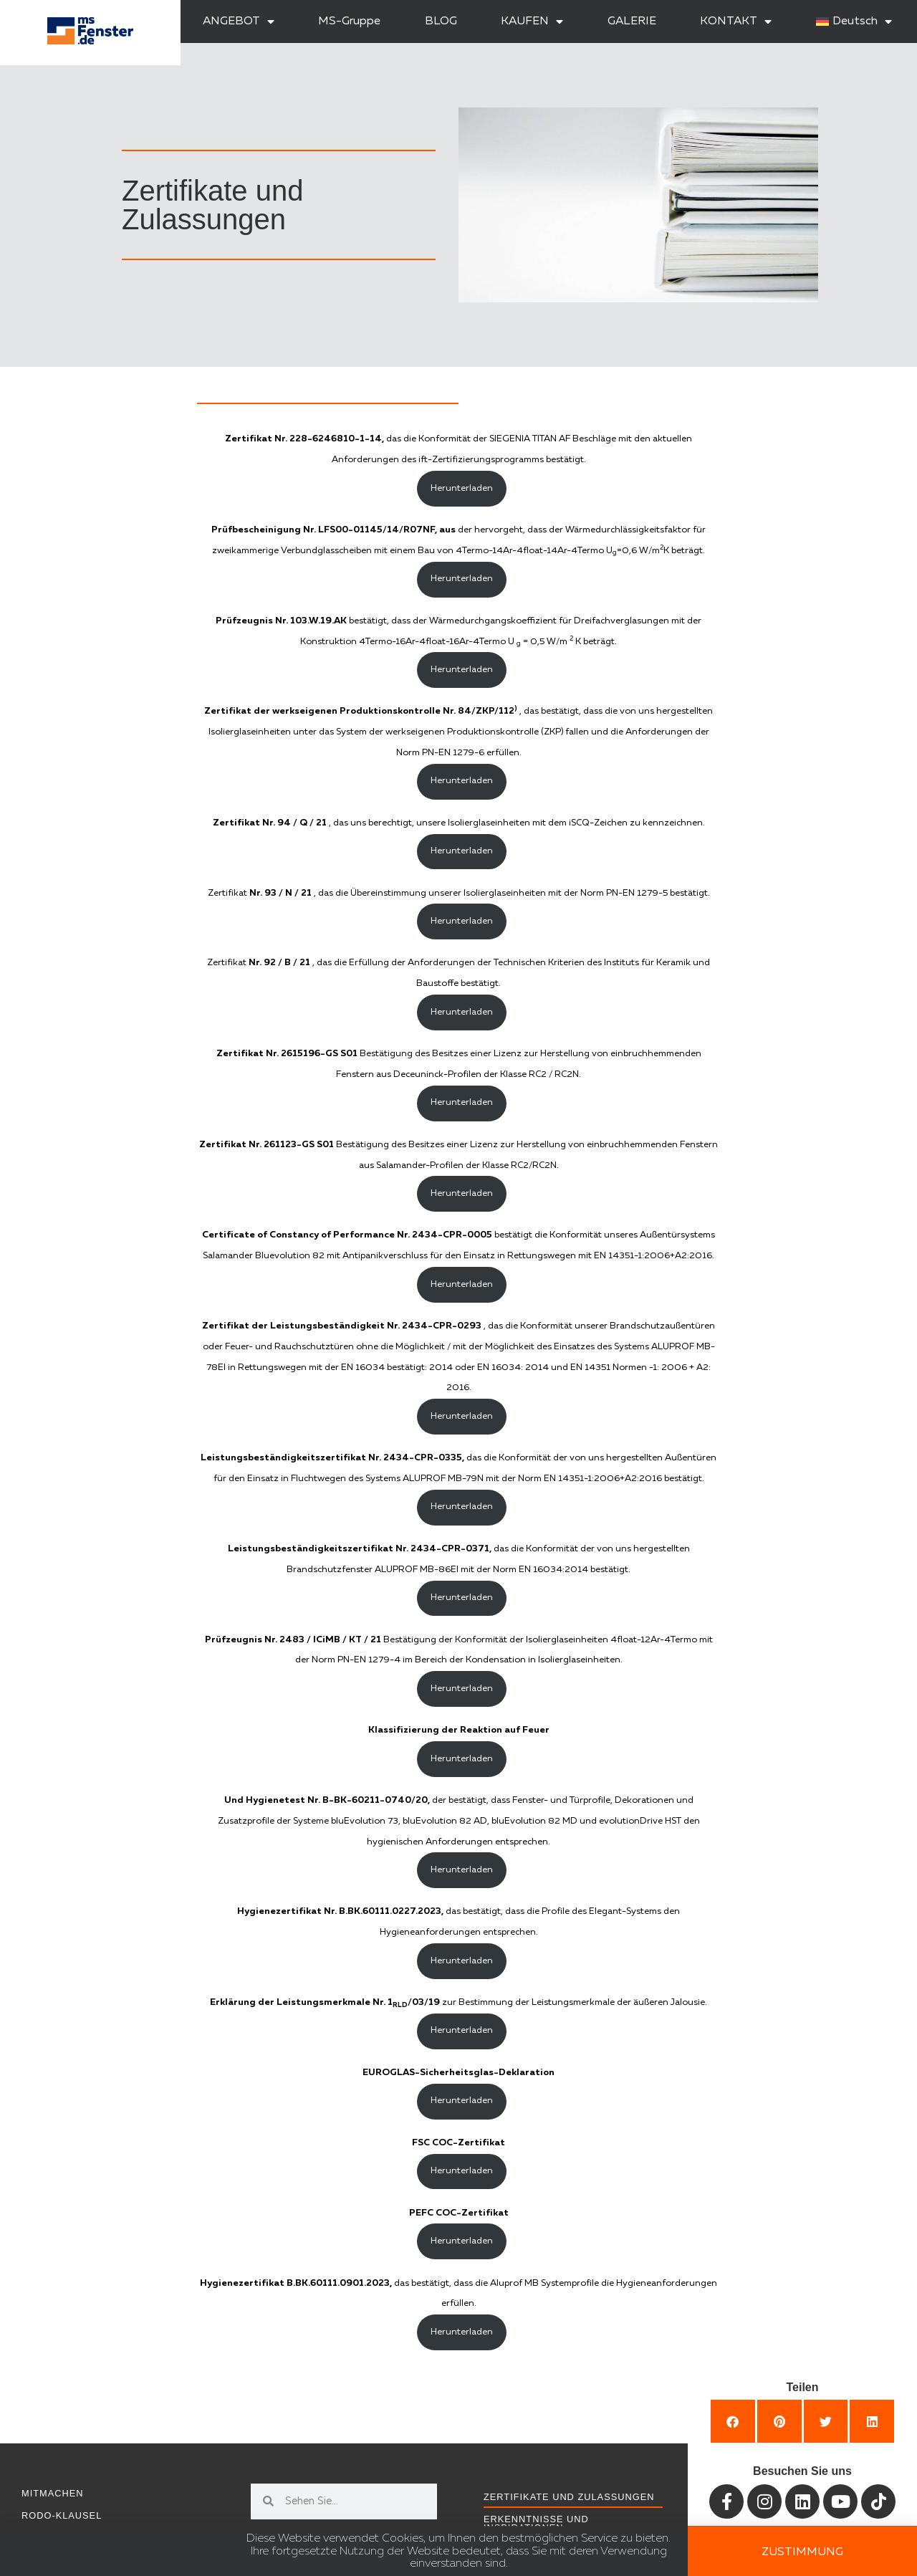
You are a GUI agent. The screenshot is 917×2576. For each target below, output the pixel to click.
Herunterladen (462, 488)
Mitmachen (52, 2493)
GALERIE (632, 21)
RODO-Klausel (61, 2515)
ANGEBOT (238, 21)
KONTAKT (736, 21)
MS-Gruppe (349, 21)
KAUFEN (532, 21)
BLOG (441, 21)
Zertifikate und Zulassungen (569, 2496)
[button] (733, 2421)
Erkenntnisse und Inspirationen (536, 2524)
